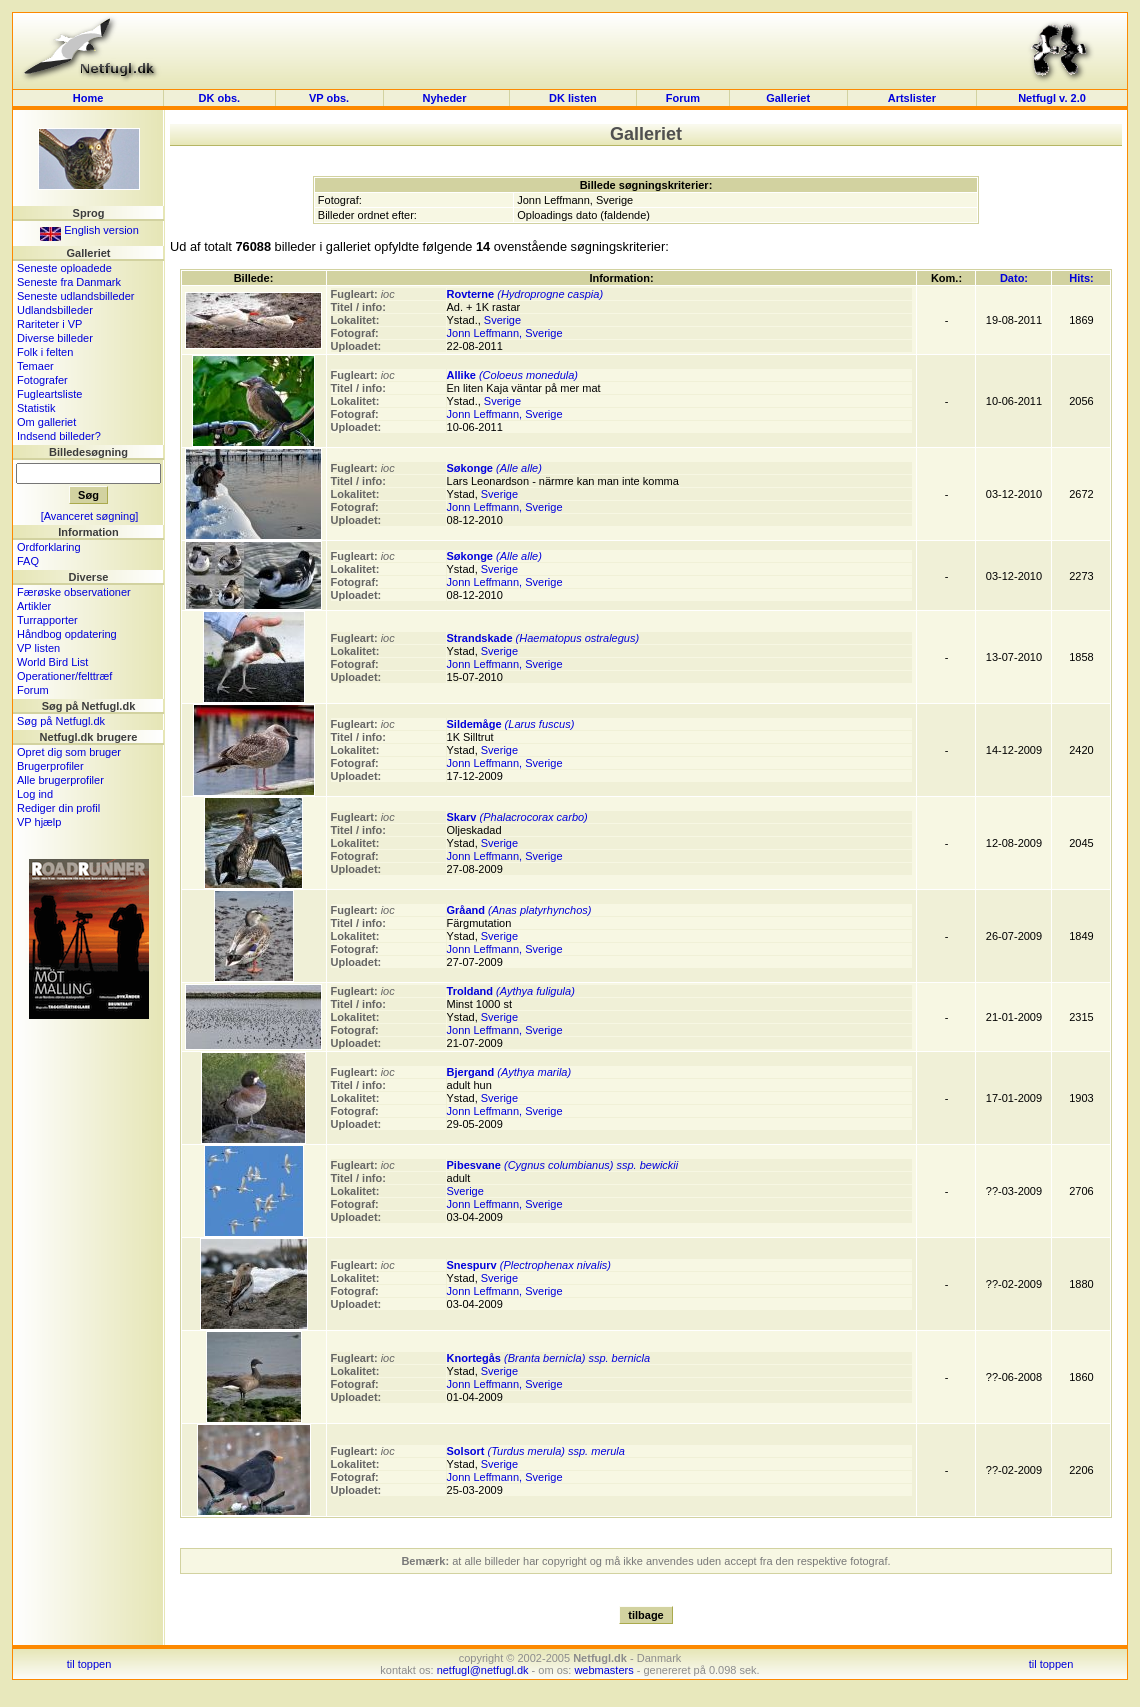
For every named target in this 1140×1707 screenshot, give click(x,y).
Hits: (1081, 278)
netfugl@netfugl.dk (483, 1670)
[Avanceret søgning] (90, 516)
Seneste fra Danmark (69, 282)
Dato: (1014, 278)
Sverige (502, 320)
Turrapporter (47, 620)
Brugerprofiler (50, 766)
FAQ (28, 561)
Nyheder (445, 98)
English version (89, 230)
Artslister (912, 98)
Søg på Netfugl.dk (61, 721)
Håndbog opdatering (67, 634)
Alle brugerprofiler (60, 780)
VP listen (38, 648)
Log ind (35, 794)
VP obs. (329, 98)
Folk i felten (45, 352)
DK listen (573, 98)
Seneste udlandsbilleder (75, 296)
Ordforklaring (49, 547)
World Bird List (52, 662)
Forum (683, 98)
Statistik (36, 408)
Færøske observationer (74, 592)
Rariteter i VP (49, 324)
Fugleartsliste (49, 394)
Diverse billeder (55, 338)
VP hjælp (39, 822)
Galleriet (788, 98)
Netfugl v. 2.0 (1052, 98)
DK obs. (220, 98)
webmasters (603, 1670)
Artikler (34, 606)
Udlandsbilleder (55, 310)
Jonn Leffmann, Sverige (505, 333)
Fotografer (42, 380)
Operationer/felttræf (64, 676)
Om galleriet (46, 422)
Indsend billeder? (59, 436)
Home (88, 98)
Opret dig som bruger (69, 752)
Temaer (35, 366)
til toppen (89, 1664)
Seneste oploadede (64, 268)
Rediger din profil (58, 808)
